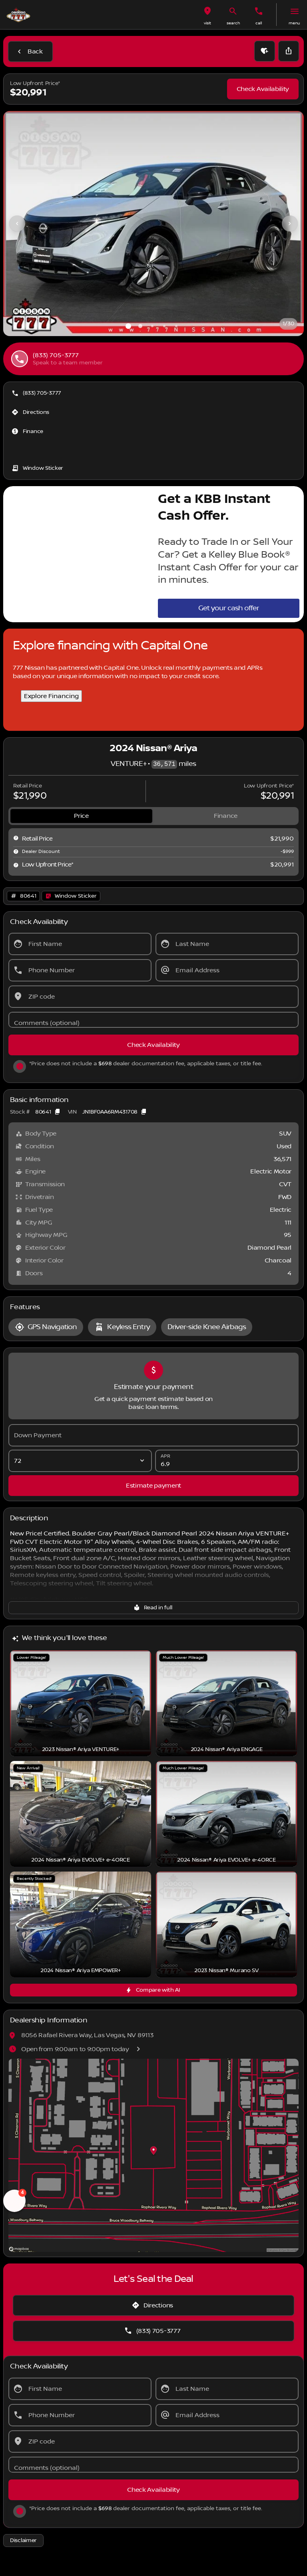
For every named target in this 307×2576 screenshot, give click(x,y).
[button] (207, 14)
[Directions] (31, 412)
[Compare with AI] (153, 1990)
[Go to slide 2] (140, 326)
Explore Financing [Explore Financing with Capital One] (51, 696)
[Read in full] (153, 1607)
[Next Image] (290, 223)
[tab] (81, 816)
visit (207, 23)
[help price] (16, 865)
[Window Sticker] (38, 468)
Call (258, 23)
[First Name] (80, 944)
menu (294, 23)
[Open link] (71, 896)
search (233, 23)
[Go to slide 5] (176, 326)
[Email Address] (227, 970)
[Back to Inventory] (30, 51)
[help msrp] (16, 837)
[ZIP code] (153, 996)
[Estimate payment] (153, 1485)
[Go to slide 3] (152, 326)
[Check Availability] (263, 89)
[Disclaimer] (23, 2540)
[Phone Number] (80, 970)
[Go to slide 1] (128, 326)
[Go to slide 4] (164, 326)
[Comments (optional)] (153, 1020)
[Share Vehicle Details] (288, 51)
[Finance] (28, 431)
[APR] (227, 1461)
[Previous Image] (17, 223)
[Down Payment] (153, 1435)
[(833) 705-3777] (37, 393)
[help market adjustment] (16, 851)
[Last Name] (227, 944)
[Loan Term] (80, 1461)
